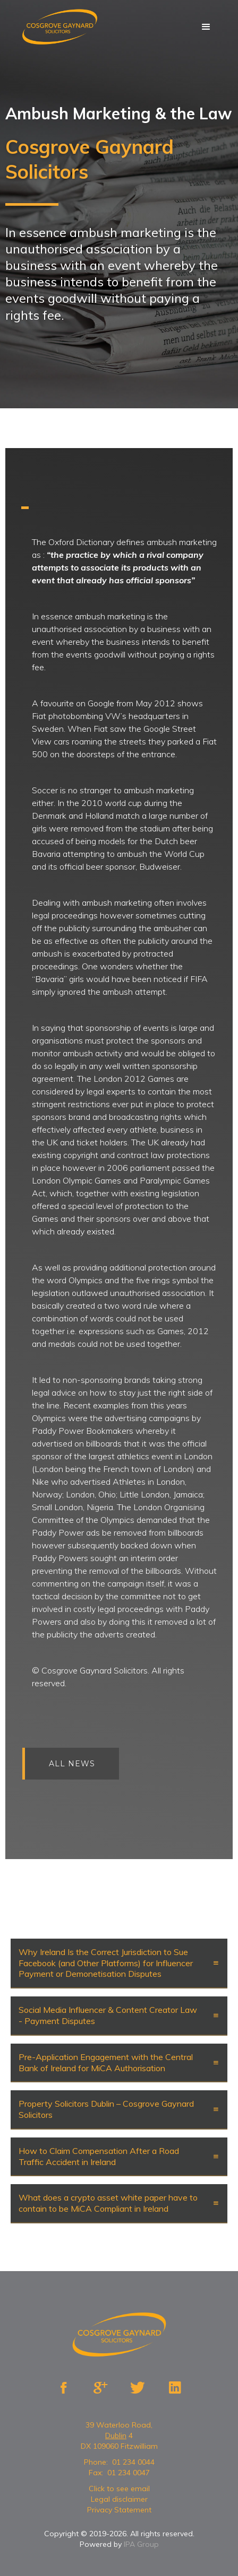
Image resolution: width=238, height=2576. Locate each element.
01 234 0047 (128, 2472)
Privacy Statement (119, 2509)
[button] (206, 27)
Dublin (115, 2435)
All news (79, 1763)
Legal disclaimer (119, 2499)
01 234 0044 (133, 2462)
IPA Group (141, 2544)
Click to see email (119, 2488)
